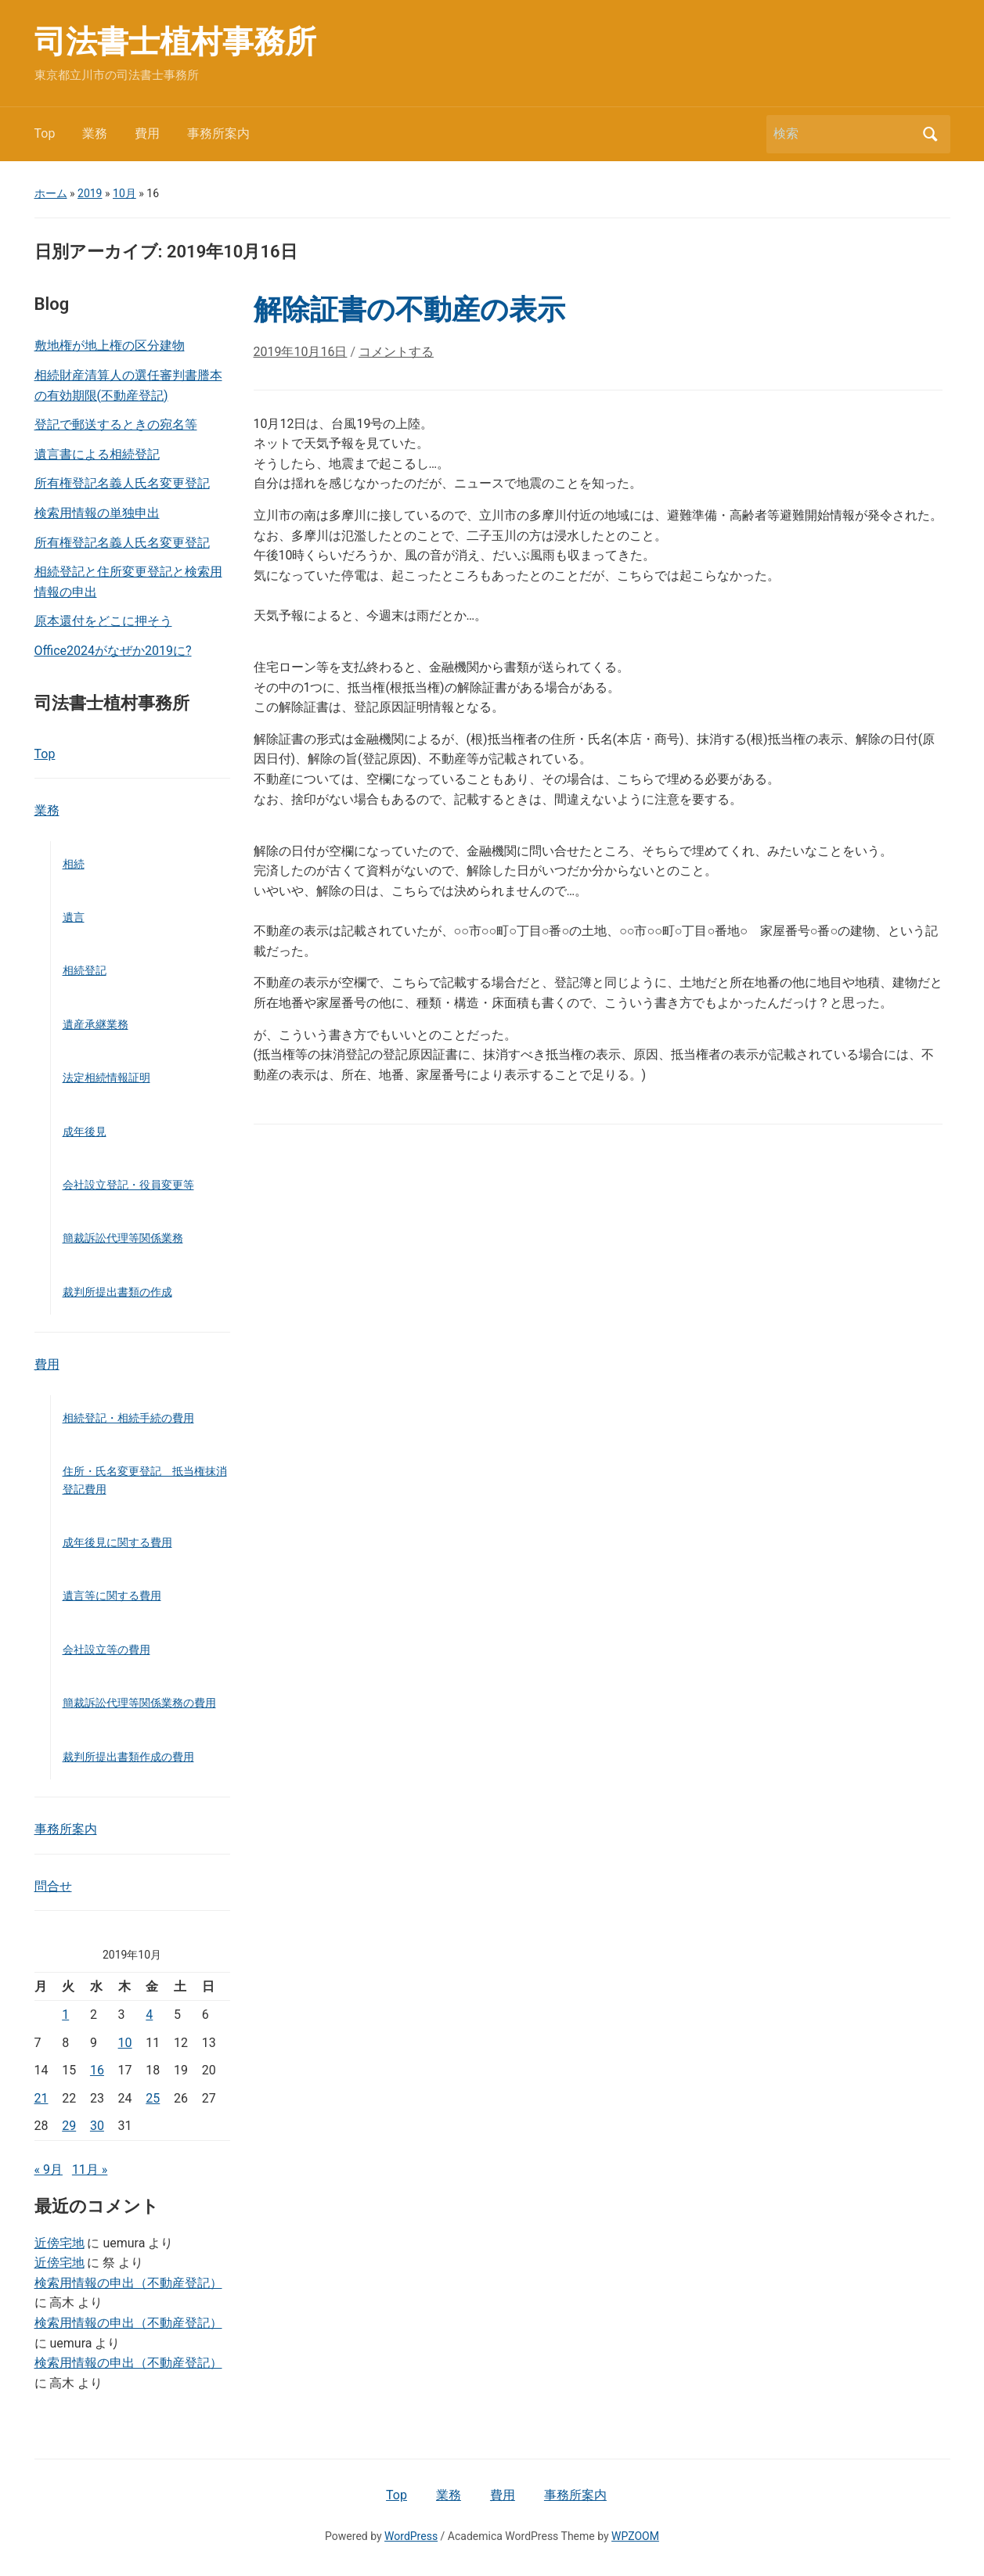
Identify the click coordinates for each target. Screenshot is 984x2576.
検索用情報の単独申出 (97, 512)
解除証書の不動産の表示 (409, 309)
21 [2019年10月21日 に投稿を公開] (41, 2098)
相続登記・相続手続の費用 (128, 1418)
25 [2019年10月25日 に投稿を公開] (153, 2098)
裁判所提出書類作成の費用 (128, 1756)
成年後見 (84, 1131)
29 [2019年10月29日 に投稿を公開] (69, 2125)
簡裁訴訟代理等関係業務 (123, 1238)
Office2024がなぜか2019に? (113, 650)
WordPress (411, 2536)
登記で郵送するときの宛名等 (115, 424)
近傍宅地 (59, 2243)
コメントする (396, 351)
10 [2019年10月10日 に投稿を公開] (125, 2042)
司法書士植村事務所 (175, 41)
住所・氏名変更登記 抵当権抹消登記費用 (145, 1480)
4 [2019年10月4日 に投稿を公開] (149, 2014)
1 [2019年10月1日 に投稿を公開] (65, 2014)
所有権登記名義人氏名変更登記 (122, 483)
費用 (147, 133)
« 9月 (48, 2169)
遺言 (74, 917)
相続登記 (84, 970)
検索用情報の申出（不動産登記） (128, 2283)
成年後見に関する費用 (117, 1542)
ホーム (50, 193)
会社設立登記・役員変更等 (128, 1184)
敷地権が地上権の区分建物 (109, 345)
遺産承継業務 (95, 1024)
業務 (94, 133)
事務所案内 (218, 133)
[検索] (844, 134)
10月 (124, 193)
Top (45, 133)
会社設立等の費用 (106, 1649)
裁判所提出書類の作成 (117, 1292)
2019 (89, 193)
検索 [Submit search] (931, 134)
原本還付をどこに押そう (103, 620)
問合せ (53, 1886)
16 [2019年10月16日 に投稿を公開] (97, 2070)
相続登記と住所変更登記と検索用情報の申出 (128, 581)
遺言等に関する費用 (112, 1595)
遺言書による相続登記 (97, 454)
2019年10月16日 (301, 351)
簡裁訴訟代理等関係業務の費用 (139, 1702)
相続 (74, 864)
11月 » (89, 2169)
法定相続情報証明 (106, 1077)
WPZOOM (635, 2536)
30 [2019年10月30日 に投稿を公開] (97, 2125)
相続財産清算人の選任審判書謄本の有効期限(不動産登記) (128, 385)
